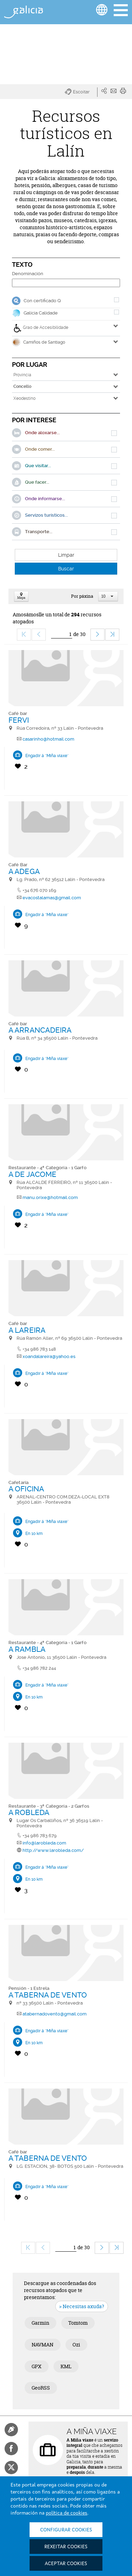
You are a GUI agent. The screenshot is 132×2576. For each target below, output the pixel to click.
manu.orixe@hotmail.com (50, 1197)
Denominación (27, 273)
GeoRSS (41, 2387)
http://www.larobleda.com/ (53, 1850)
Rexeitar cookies (65, 2546)
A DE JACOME (32, 1174)
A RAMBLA (26, 1649)
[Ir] (61, 634)
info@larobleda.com (44, 1843)
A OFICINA (26, 1488)
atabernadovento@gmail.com (55, 2014)
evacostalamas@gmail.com (52, 897)
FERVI (18, 720)
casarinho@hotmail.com (48, 739)
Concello (22, 386)
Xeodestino (24, 398)
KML (66, 2366)
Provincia (22, 374)
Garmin (40, 2322)
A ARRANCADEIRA (39, 1030)
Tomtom (78, 2322)
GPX (37, 2366)
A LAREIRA (26, 1330)
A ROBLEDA (28, 1812)
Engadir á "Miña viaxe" (47, 755)
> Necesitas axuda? (81, 2306)
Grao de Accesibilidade (40, 328)
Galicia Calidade (41, 313)
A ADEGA (24, 871)
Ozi (76, 2344)
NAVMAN (43, 2344)
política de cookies (66, 2513)
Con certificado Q (42, 300)
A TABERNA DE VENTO (47, 1995)
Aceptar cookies (66, 2563)
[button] (81, 92)
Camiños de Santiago (38, 342)
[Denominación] (66, 283)
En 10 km (34, 1533)
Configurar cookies (66, 2530)
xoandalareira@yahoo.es (49, 1356)
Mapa (21, 596)
